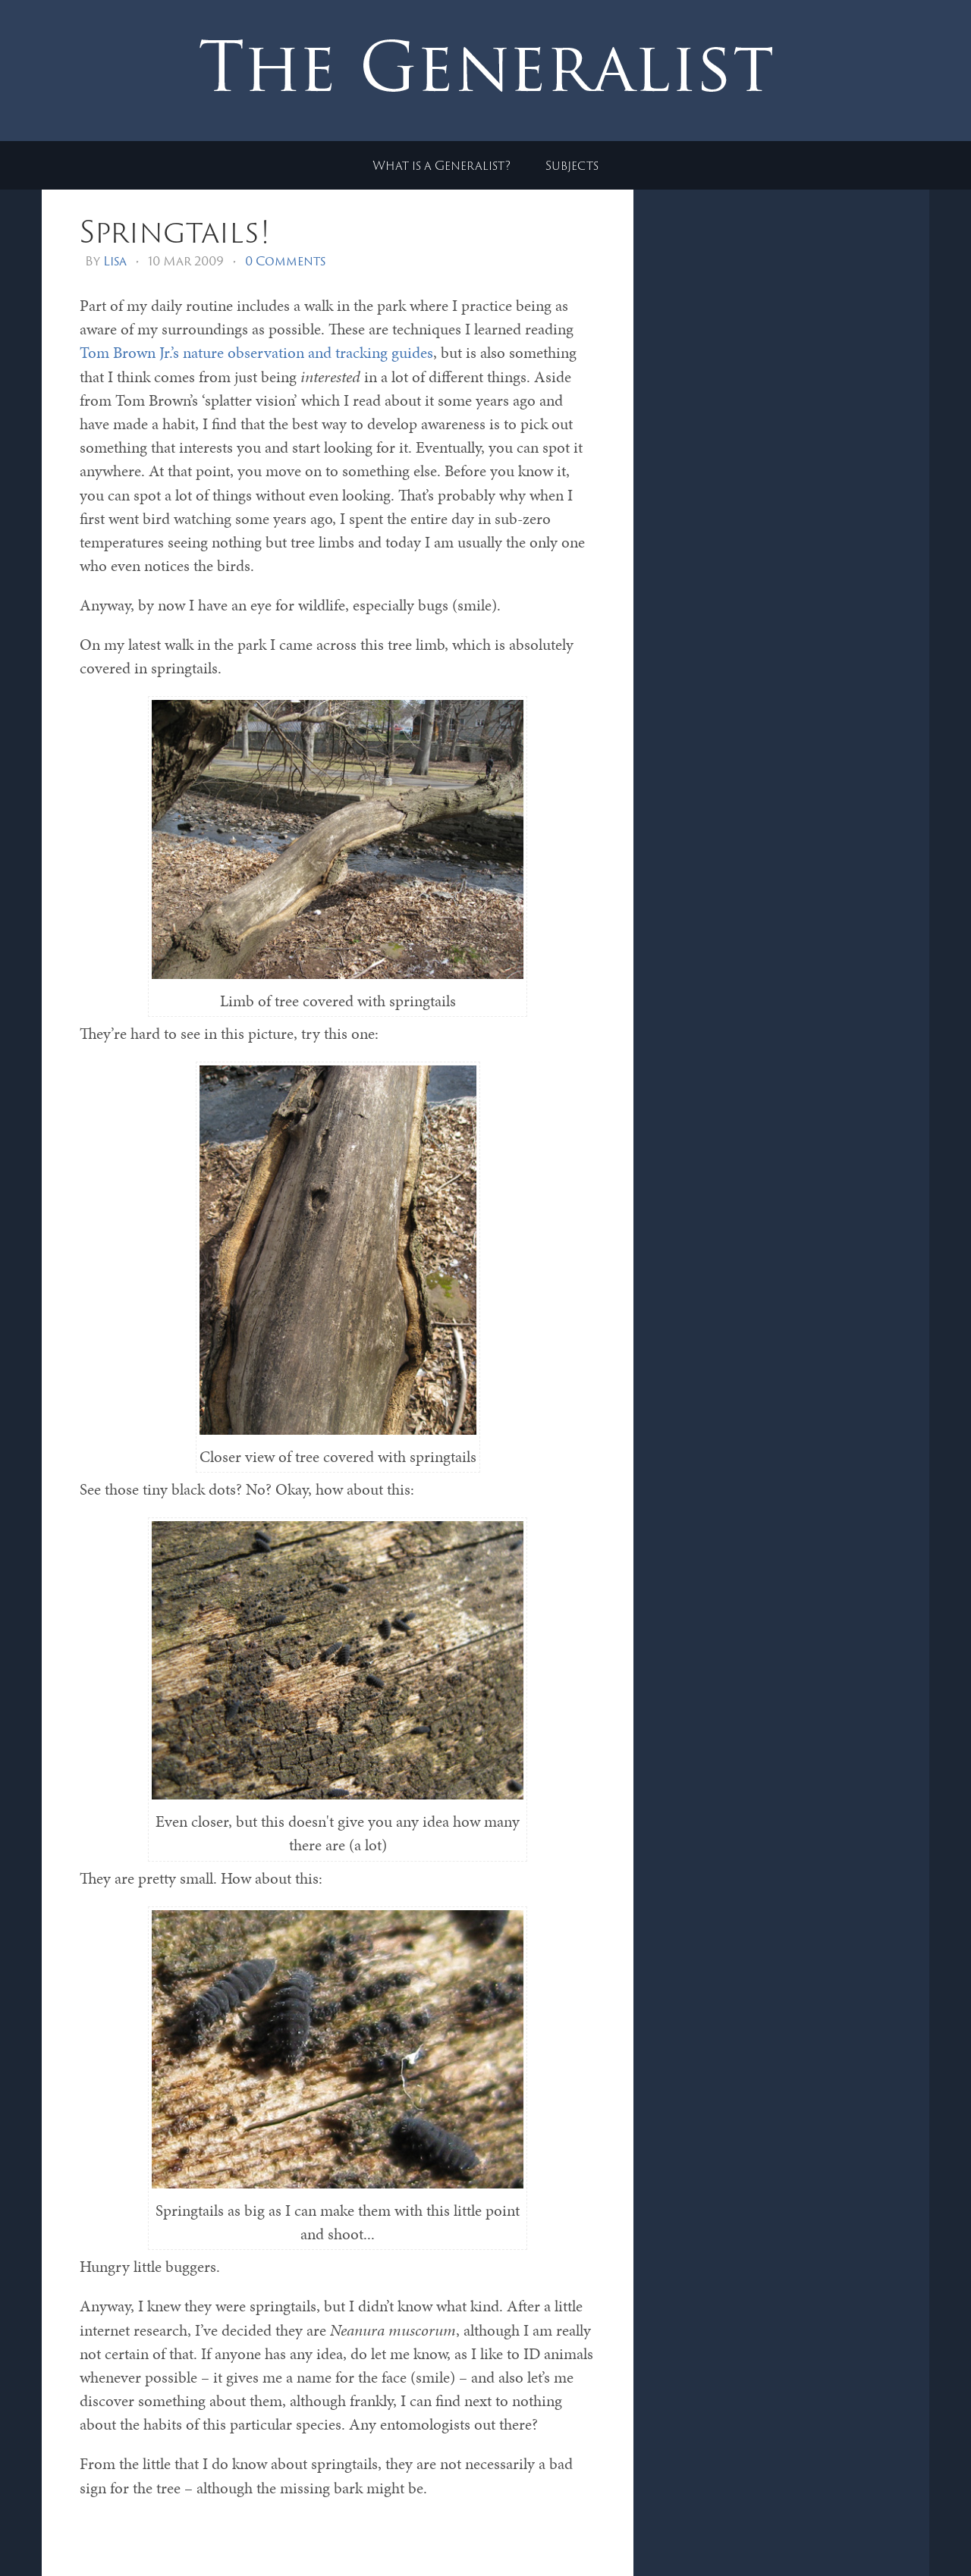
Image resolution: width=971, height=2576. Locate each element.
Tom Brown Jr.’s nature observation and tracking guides (256, 352)
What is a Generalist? (441, 165)
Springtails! (175, 231)
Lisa (115, 261)
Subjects (572, 165)
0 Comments (285, 261)
